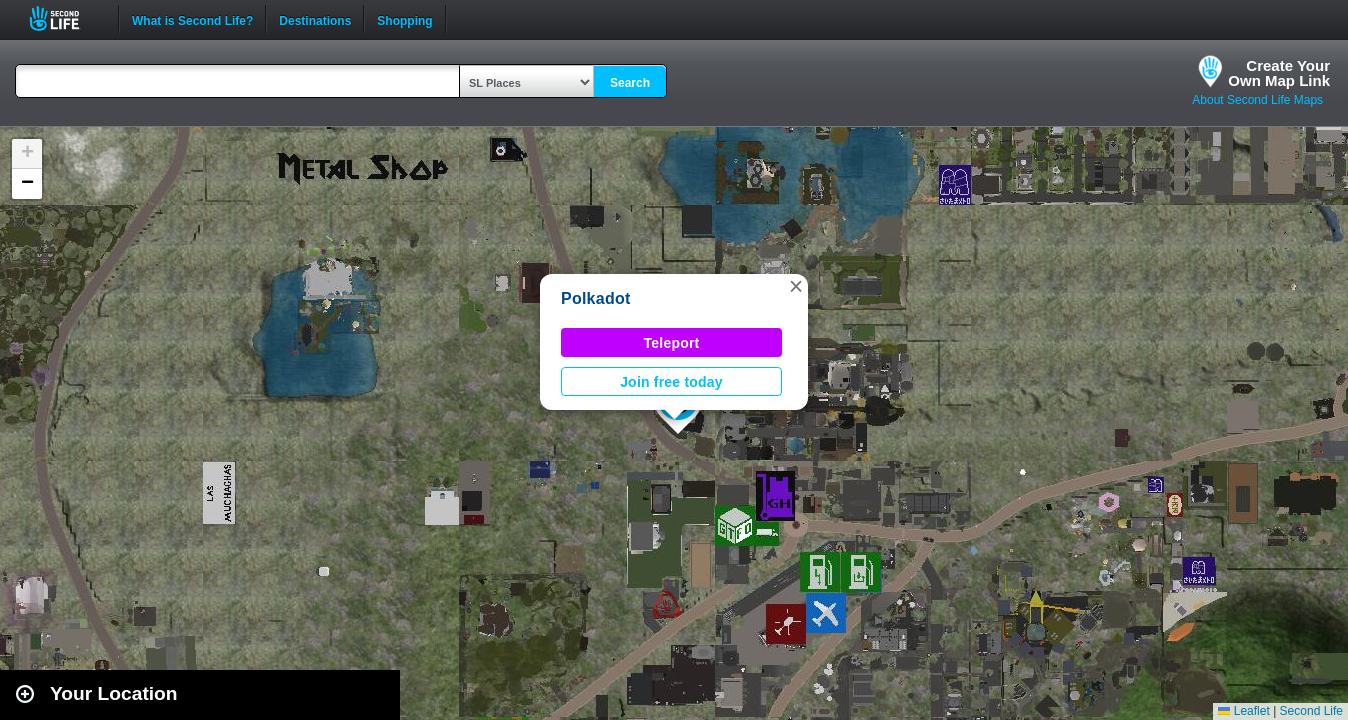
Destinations (315, 19)
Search (630, 83)
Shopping (404, 19)
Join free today (671, 382)
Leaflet (1243, 711)
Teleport (672, 343)
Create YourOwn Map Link (1279, 73)
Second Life (65, 18)
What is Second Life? (192, 19)
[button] (796, 286)
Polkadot (595, 298)
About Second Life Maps (1257, 100)
